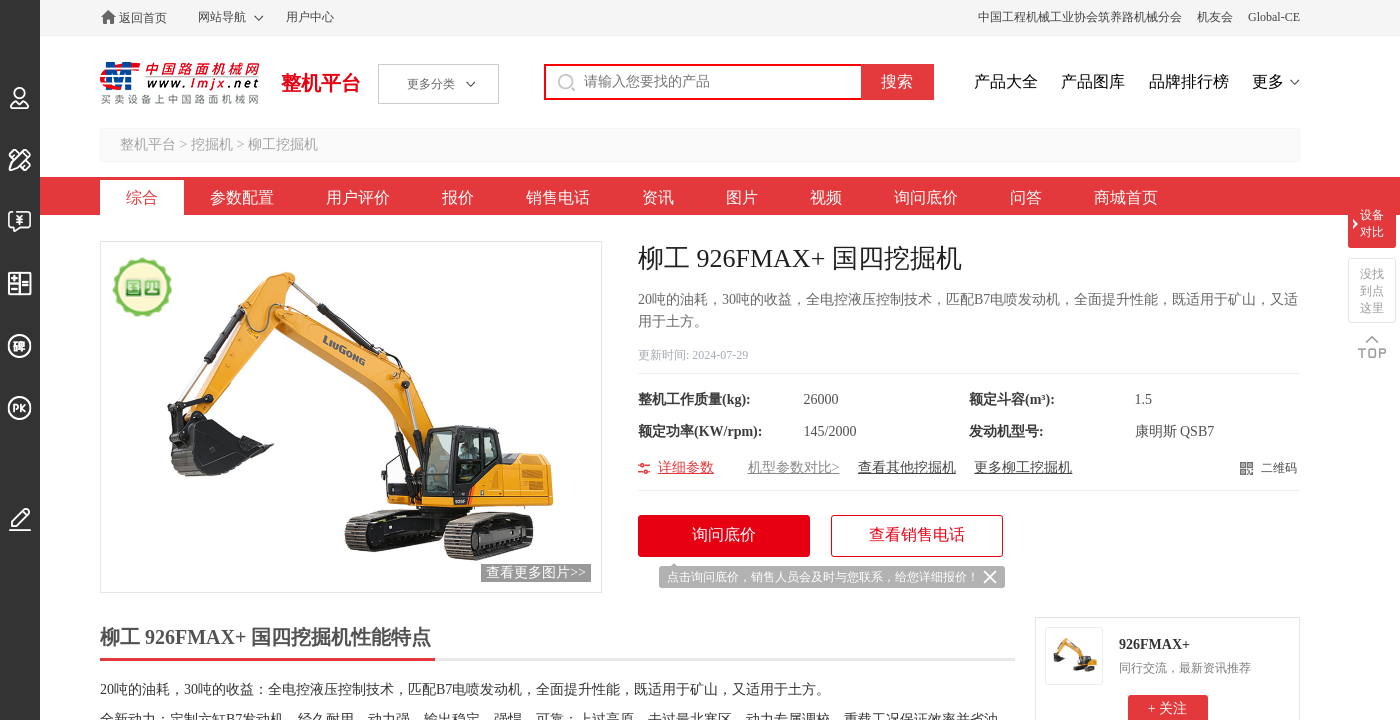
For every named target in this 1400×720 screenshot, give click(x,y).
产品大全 (1006, 81)
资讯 (658, 197)
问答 (1026, 197)
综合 (142, 197)
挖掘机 (212, 144)
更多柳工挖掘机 (1023, 467)
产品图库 (1093, 81)
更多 (1268, 81)
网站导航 (222, 17)
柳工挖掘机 (283, 144)
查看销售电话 (917, 534)
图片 (742, 197)
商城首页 (1126, 197)
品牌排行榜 (1189, 81)
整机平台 (321, 83)
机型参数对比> (794, 467)
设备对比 (1372, 223)
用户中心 (310, 17)
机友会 (1215, 17)
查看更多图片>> (536, 572)
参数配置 (242, 197)
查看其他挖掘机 (907, 467)
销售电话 (558, 197)
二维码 (1279, 468)
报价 (458, 197)
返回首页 (143, 18)
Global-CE (1274, 17)
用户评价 (358, 197)
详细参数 (686, 467)
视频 (826, 197)
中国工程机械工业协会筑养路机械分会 (1080, 17)
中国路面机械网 (179, 83)
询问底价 (926, 197)
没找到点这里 (1372, 291)
